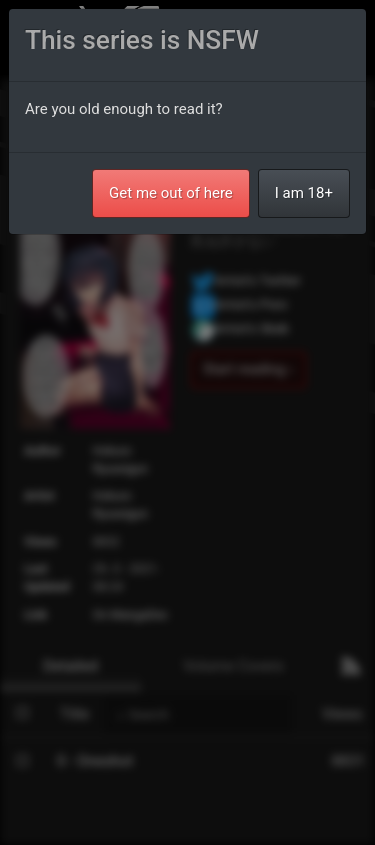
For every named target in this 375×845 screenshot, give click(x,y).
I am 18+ (304, 193)
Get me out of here (171, 193)
